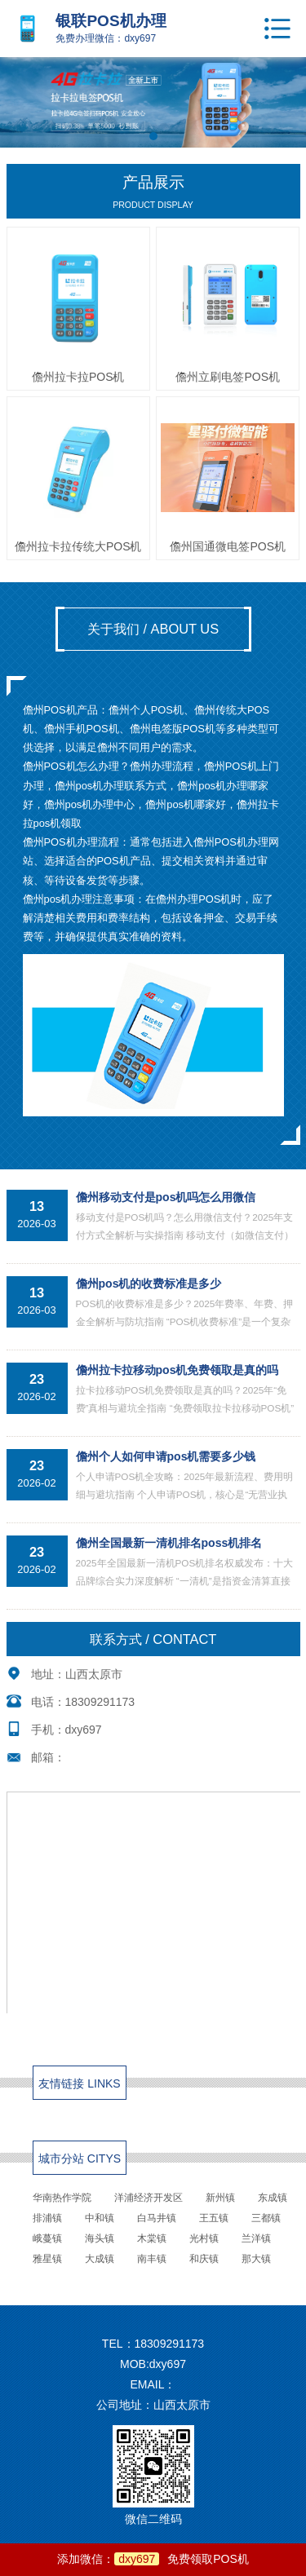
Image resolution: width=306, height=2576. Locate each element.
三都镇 (266, 2218)
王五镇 (213, 2218)
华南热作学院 (62, 2197)
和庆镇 (204, 2258)
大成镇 (99, 2258)
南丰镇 (151, 2258)
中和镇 (99, 2218)
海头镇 (99, 2238)
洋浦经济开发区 (148, 2197)
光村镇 (204, 2238)
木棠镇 (151, 2238)
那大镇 (256, 2258)
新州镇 (220, 2197)
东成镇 (272, 2197)
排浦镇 (47, 2218)
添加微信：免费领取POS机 (153, 2558)
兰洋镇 (256, 2238)
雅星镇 (47, 2258)
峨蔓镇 (47, 2238)
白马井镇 (156, 2218)
